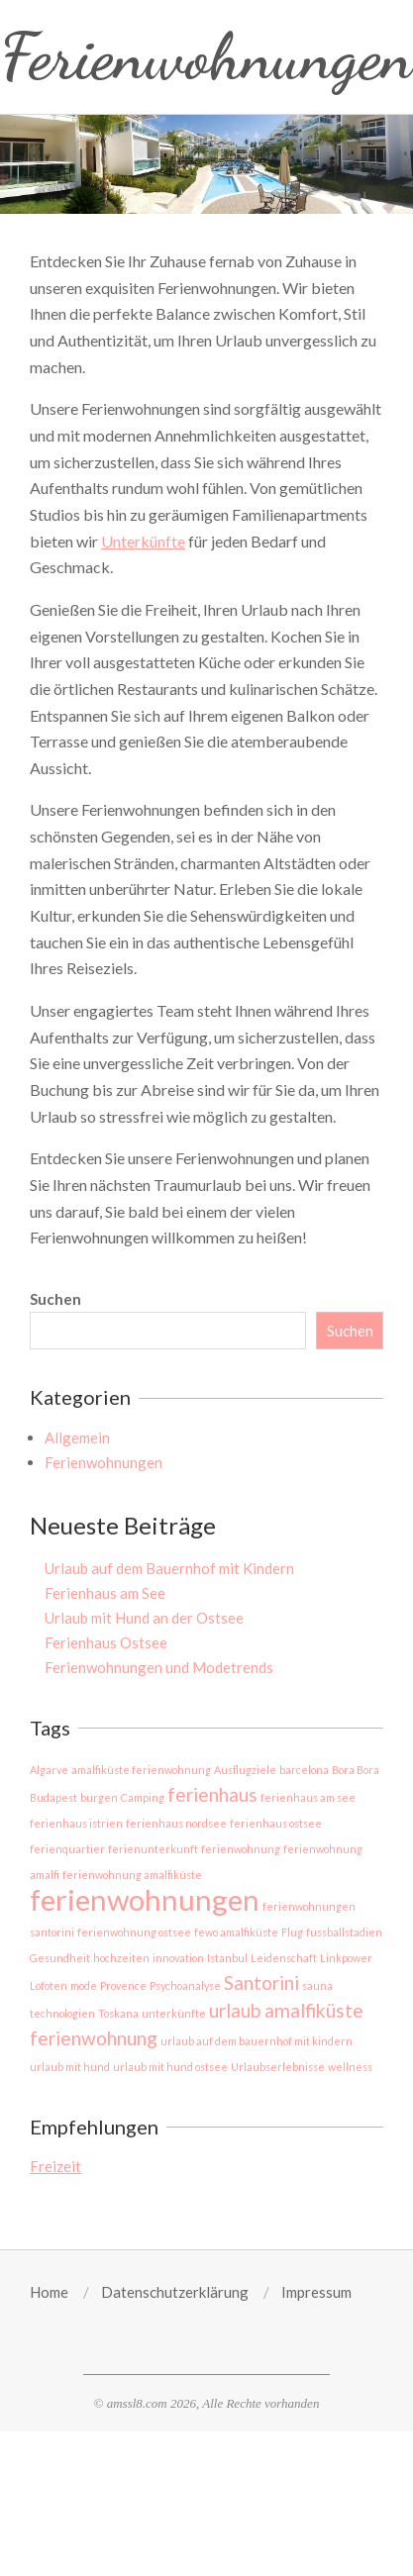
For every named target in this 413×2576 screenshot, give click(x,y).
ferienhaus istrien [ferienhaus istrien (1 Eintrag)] (76, 1823)
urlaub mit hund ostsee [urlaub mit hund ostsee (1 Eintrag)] (170, 2066)
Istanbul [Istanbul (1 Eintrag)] (227, 1957)
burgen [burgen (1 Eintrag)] (99, 1797)
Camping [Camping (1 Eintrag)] (142, 1797)
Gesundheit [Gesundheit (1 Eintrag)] (60, 1957)
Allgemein (77, 1437)
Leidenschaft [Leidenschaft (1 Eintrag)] (284, 1957)
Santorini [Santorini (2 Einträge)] (261, 1982)
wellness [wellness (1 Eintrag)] (350, 2066)
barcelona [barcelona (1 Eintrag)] (304, 1769)
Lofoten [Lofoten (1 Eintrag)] (48, 1985)
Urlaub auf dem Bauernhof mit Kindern (169, 1568)
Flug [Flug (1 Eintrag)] (292, 1932)
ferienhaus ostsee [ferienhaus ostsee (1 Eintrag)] (276, 1823)
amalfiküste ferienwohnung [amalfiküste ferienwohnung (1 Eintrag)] (141, 1769)
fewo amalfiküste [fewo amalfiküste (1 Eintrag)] (236, 1932)
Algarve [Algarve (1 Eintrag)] (49, 1769)
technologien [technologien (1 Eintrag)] (62, 2013)
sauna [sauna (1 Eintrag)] (317, 1985)
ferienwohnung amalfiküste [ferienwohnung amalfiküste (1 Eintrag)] (132, 1874)
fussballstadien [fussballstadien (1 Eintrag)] (344, 1932)
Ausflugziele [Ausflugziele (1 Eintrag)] (245, 1769)
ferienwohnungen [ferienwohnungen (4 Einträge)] (144, 1899)
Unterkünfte (143, 541)
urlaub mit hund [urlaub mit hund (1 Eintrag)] (70, 2066)
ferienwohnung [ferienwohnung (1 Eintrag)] (240, 1848)
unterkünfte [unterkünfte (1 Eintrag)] (174, 2013)
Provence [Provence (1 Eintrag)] (123, 1985)
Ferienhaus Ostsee (106, 1642)
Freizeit (55, 2166)
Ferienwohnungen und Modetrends (159, 1667)
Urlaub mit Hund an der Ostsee (144, 1618)
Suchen (55, 1299)
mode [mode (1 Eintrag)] (83, 1985)
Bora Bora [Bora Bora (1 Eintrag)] (355, 1769)
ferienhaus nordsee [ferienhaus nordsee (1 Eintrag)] (176, 1823)
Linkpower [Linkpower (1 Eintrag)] (346, 1957)
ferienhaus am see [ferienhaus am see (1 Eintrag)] (308, 1797)
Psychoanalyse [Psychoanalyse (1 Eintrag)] (185, 1985)
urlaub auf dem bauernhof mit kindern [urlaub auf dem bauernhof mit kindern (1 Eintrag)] (256, 2040)
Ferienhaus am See (105, 1593)
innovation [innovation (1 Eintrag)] (178, 1957)
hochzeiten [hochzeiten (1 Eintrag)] (121, 1957)
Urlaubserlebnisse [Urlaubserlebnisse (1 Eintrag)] (278, 2066)
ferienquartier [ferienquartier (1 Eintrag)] (67, 1848)
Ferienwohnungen (103, 1462)
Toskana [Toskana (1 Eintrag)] (118, 2013)
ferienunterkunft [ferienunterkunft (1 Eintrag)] (153, 1848)
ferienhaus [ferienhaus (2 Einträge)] (212, 1794)
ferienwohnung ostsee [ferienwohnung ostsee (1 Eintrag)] (134, 1932)
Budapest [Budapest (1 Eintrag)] (53, 1797)
